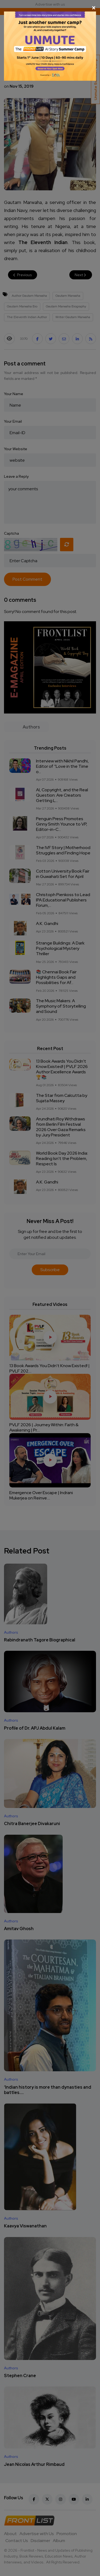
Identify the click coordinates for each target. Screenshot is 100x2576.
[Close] (50, 7)
